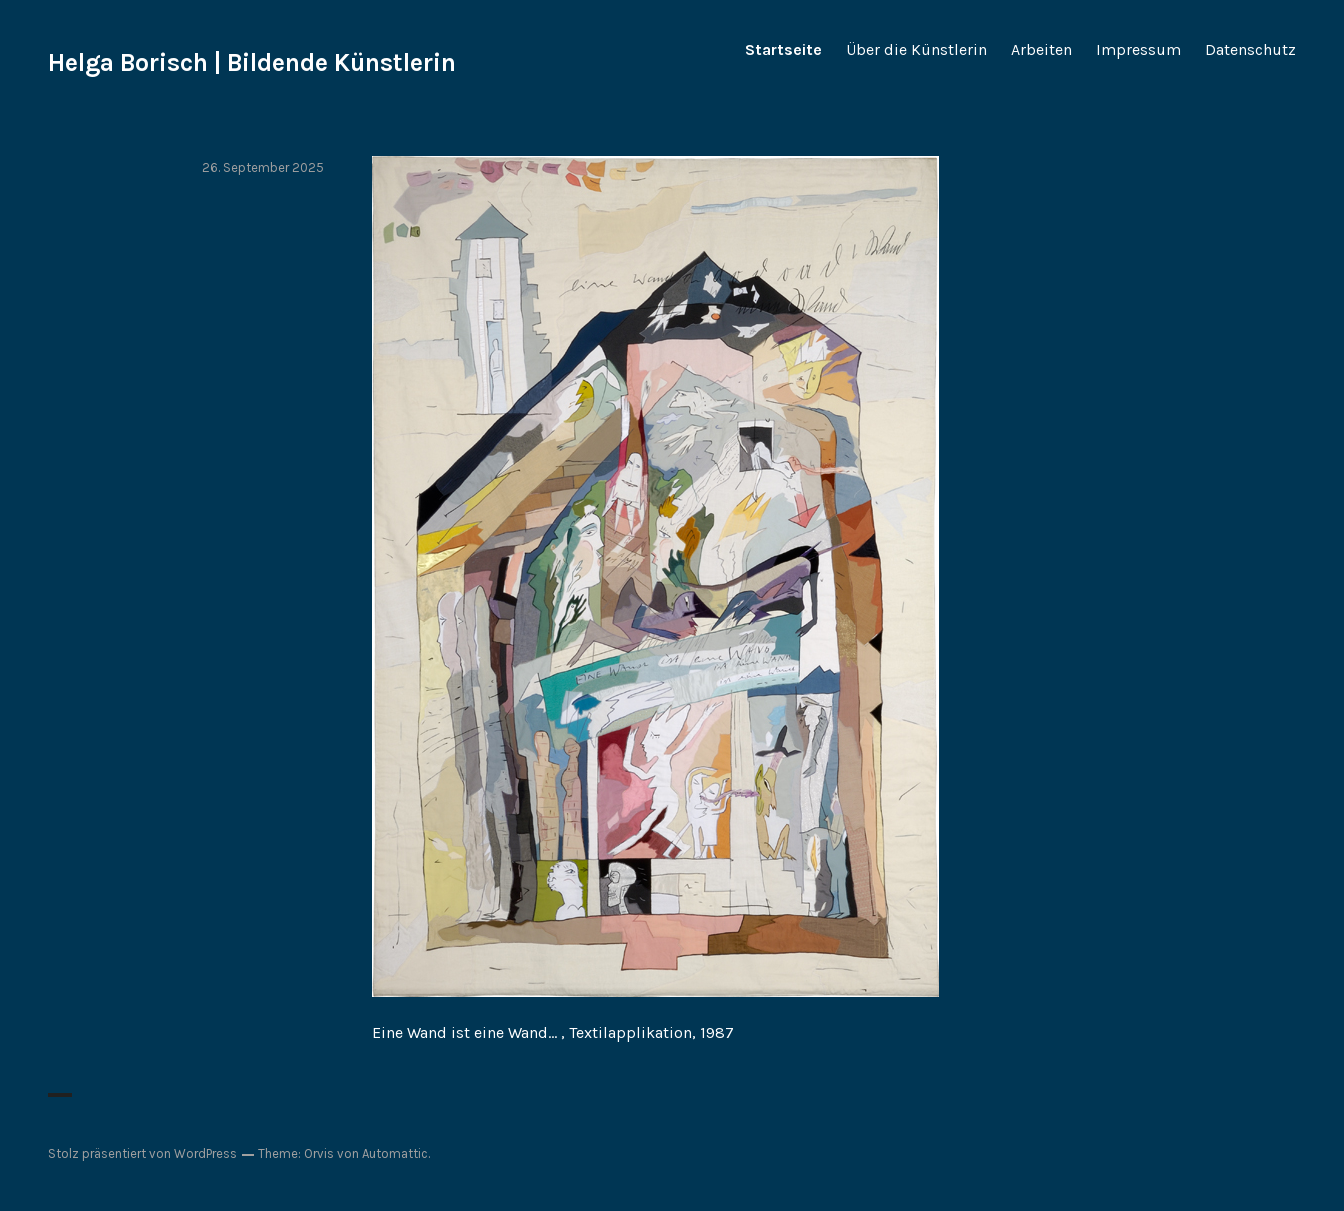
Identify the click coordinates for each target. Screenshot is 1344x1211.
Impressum (1138, 49)
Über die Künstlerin (916, 49)
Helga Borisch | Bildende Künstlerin (252, 62)
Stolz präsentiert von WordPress (142, 1153)
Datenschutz (1250, 49)
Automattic (395, 1153)
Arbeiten (1041, 49)
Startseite (783, 49)
